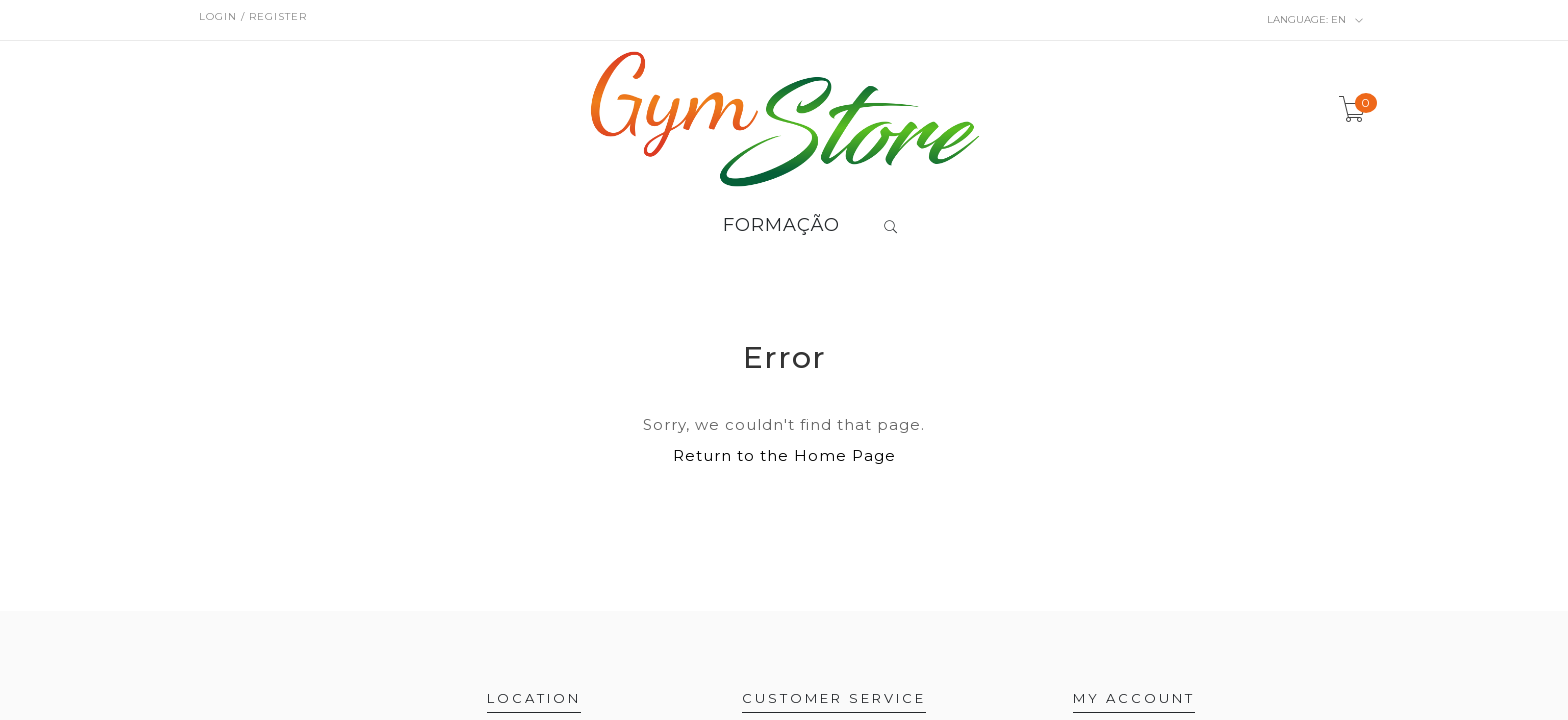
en (1315, 20)
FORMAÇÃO (781, 226)
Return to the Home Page (784, 455)
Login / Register (253, 16)
